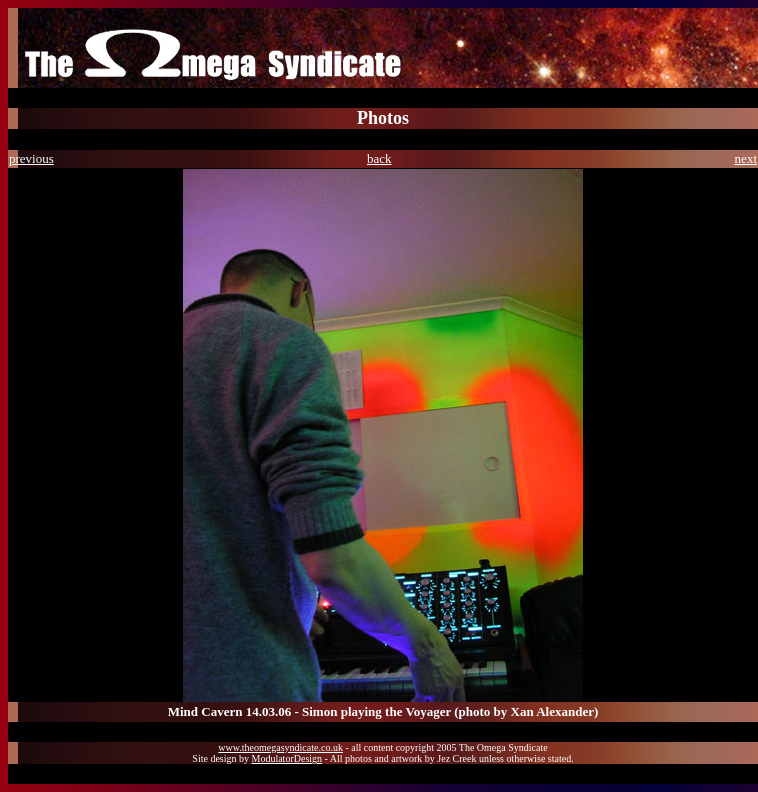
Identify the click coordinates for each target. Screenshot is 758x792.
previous (31, 158)
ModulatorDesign (287, 758)
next (746, 158)
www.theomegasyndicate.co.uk (280, 747)
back (379, 158)
